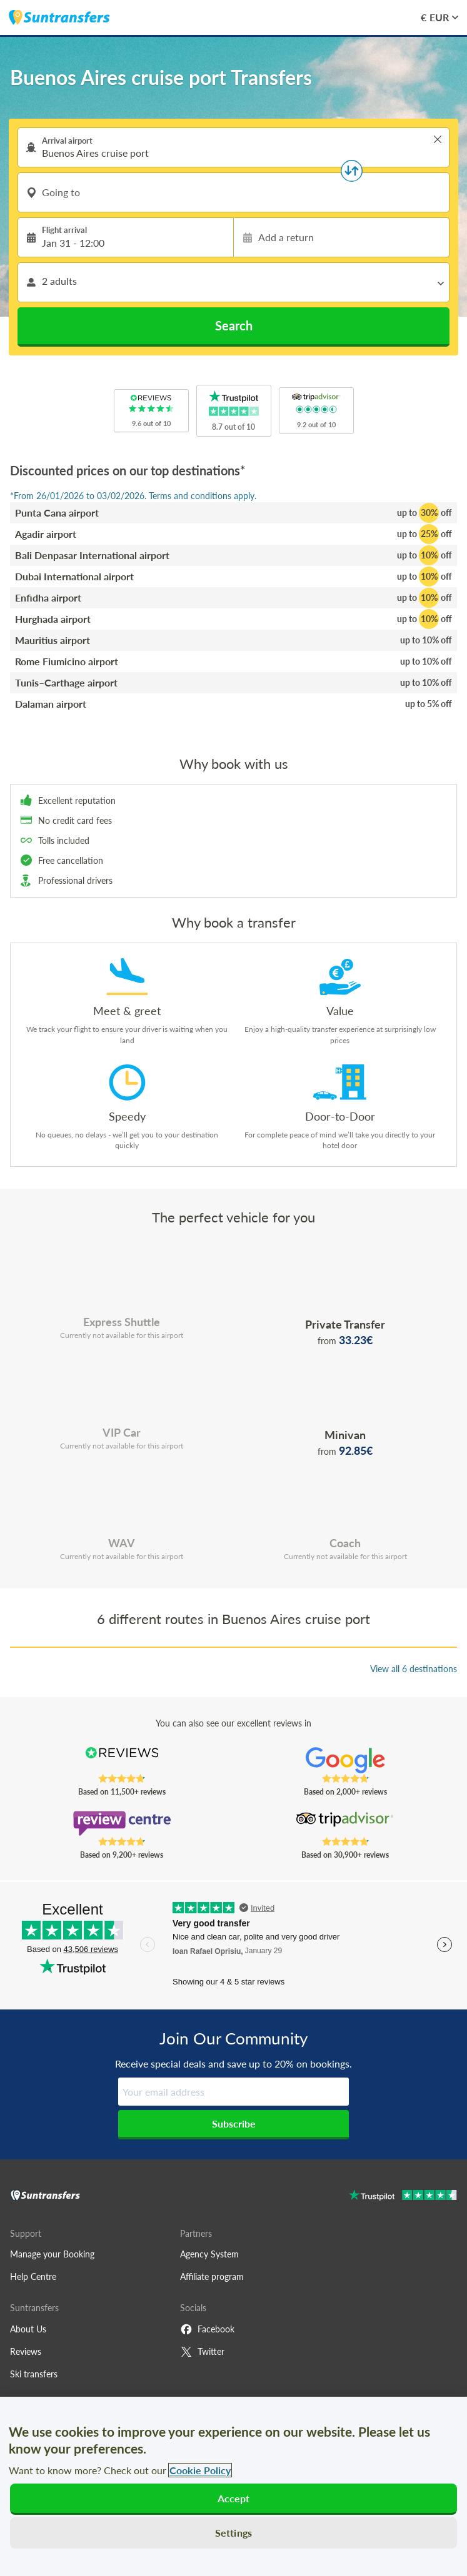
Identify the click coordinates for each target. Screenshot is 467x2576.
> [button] (437, 139)
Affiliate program (212, 2276)
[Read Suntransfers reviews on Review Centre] (122, 1823)
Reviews (25, 2351)
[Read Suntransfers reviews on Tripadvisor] (345, 1823)
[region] (233, 2486)
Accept (234, 2498)
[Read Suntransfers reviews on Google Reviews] (345, 1760)
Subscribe (234, 2123)
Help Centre (33, 2276)
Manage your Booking (52, 2254)
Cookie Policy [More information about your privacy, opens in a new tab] (200, 2470)
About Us (28, 2329)
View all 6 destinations (413, 1668)
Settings (233, 2533)
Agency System (209, 2254)
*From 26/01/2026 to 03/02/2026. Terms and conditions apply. (133, 495)
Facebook (207, 2329)
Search (234, 325)
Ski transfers (34, 2374)
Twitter (202, 2352)
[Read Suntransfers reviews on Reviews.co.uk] (122, 1760)
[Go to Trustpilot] (403, 2196)
